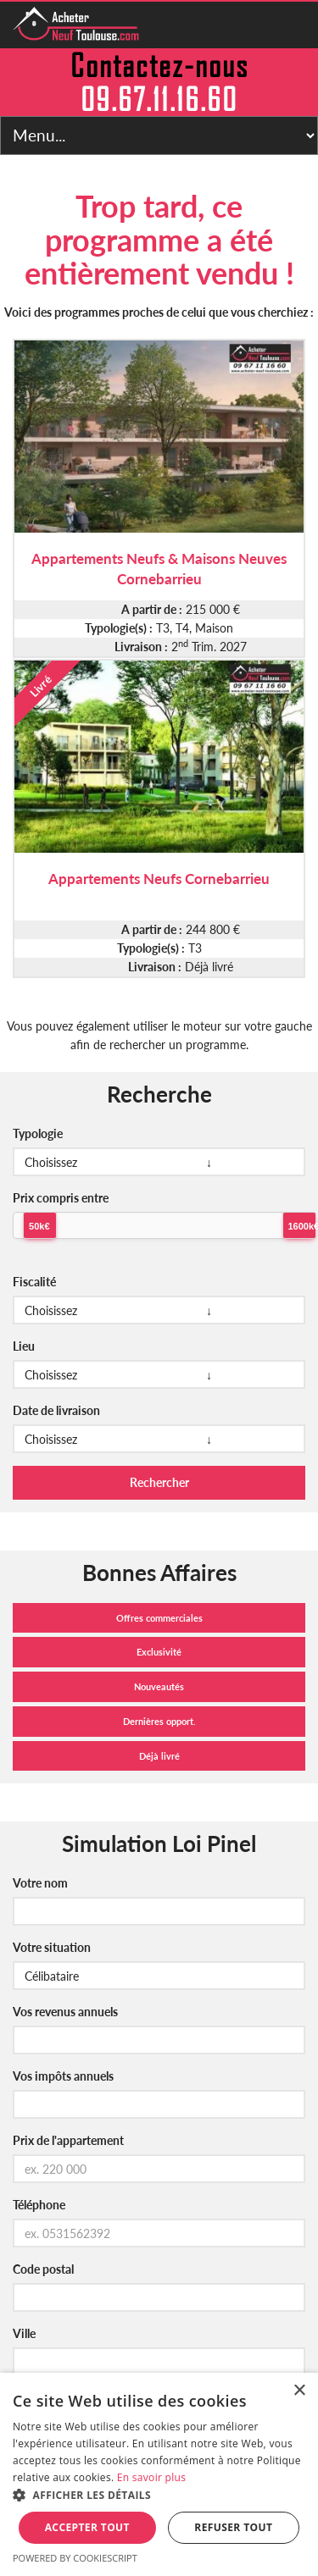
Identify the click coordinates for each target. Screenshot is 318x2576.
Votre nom (40, 1883)
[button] (159, 2495)
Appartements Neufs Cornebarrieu (159, 878)
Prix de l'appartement (68, 2140)
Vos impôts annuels (63, 2076)
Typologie (38, 1133)
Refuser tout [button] (233, 2527)
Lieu (24, 1346)
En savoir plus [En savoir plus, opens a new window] (151, 2477)
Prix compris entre (61, 1198)
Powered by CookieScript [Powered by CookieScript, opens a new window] (75, 2557)
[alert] (159, 2474)
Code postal (43, 2269)
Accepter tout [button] (87, 2527)
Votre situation (52, 1947)
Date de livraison (56, 1410)
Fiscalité (34, 1281)
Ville (24, 2333)
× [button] (299, 2391)
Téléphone (39, 2204)
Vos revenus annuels (65, 2011)
